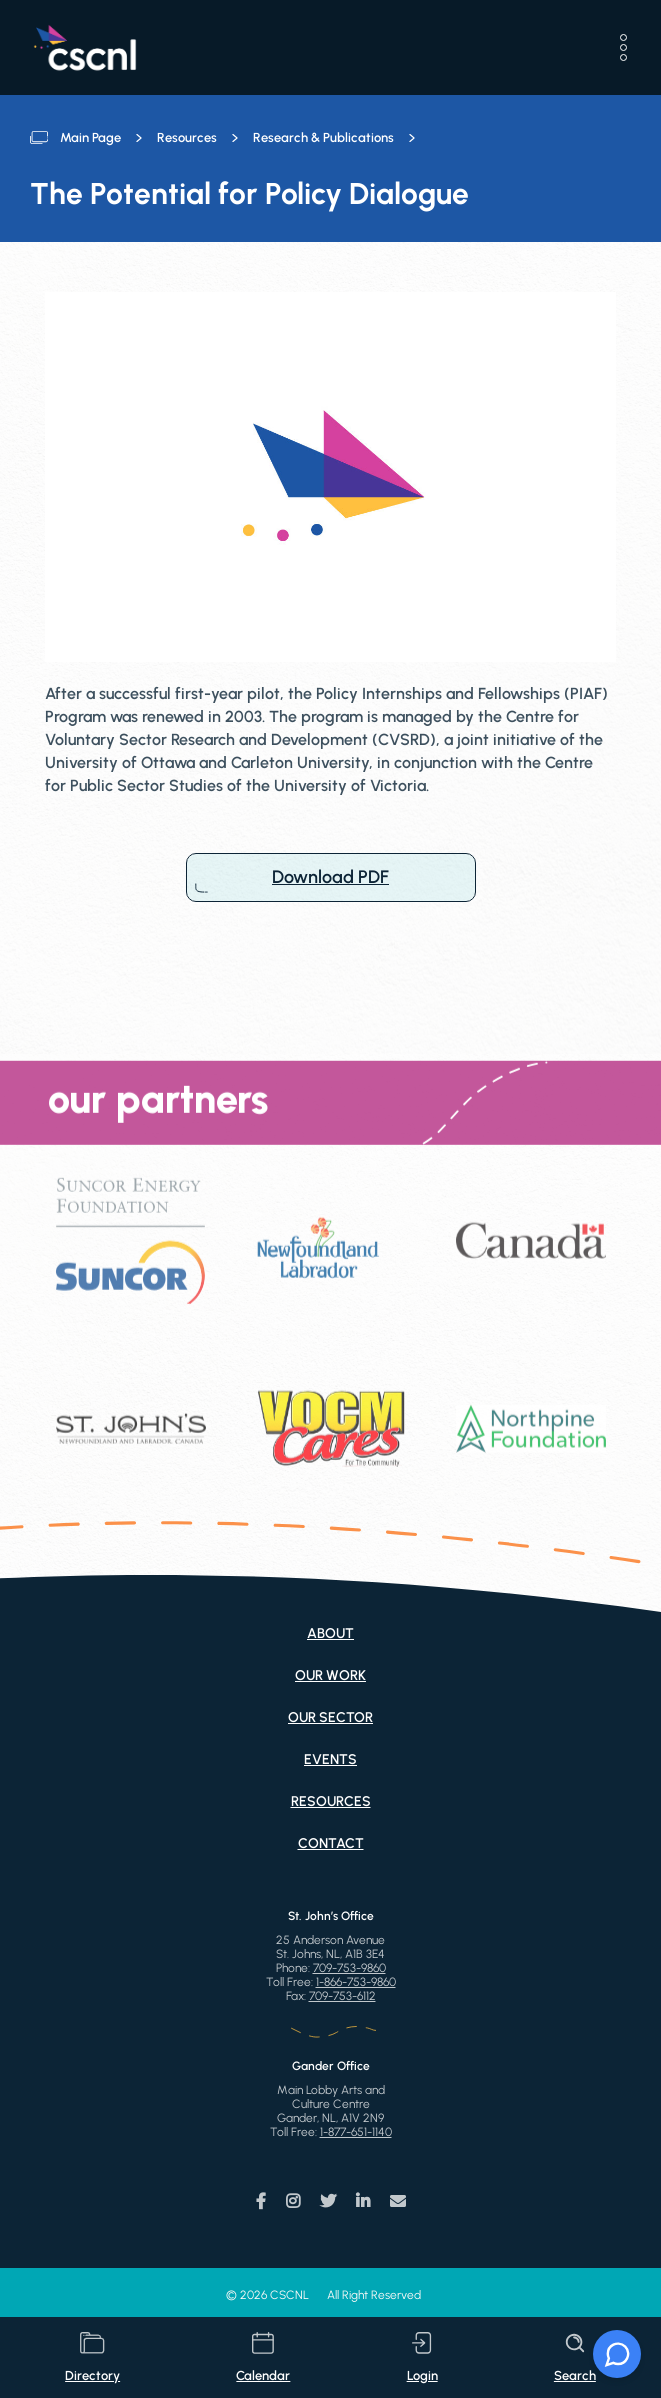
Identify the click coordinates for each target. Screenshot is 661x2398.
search (575, 2357)
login (422, 2357)
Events (330, 1759)
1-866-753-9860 (356, 1982)
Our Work (330, 1675)
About (330, 1633)
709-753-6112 (342, 1996)
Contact (331, 1843)
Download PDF (331, 877)
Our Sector (330, 1717)
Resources (187, 137)
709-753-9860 (349, 1968)
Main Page (90, 137)
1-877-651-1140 (356, 2132)
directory (92, 2357)
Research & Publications (323, 137)
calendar (263, 2357)
